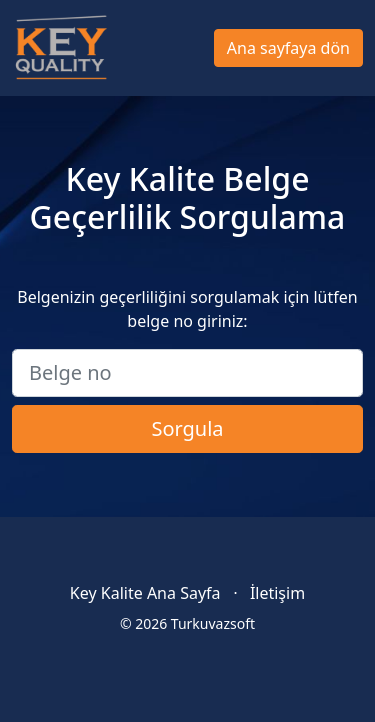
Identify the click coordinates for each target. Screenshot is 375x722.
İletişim (277, 593)
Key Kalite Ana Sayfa (145, 593)
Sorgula (187, 428)
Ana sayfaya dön (288, 48)
